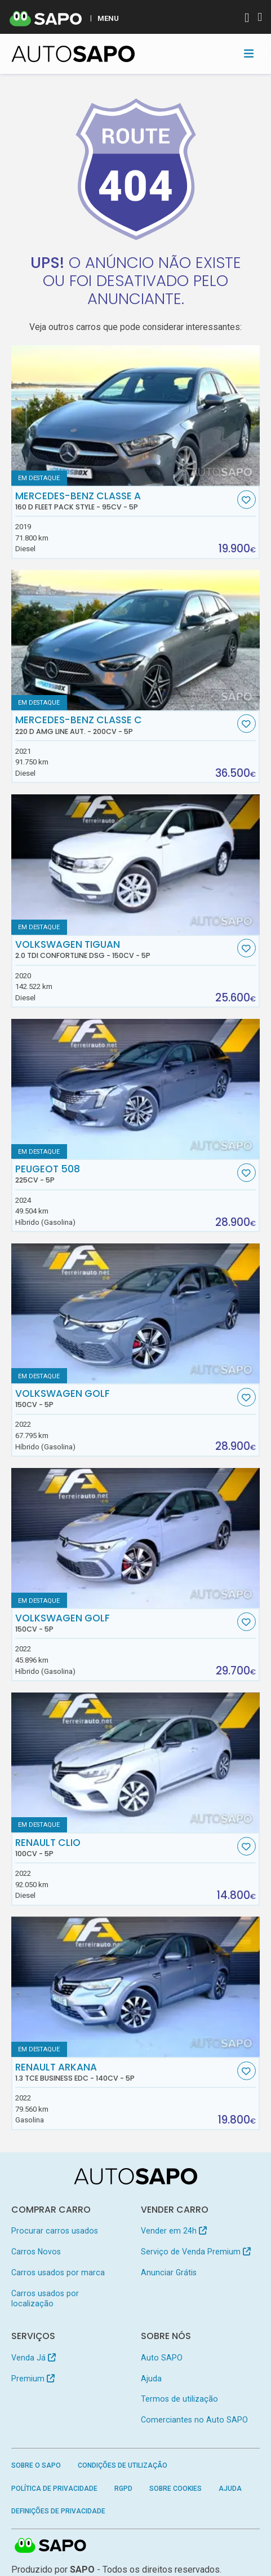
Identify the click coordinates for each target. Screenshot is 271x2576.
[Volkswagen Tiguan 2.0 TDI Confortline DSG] (135, 864)
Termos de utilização (179, 2398)
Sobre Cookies (175, 2489)
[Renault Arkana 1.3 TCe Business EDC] (135, 1986)
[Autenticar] (247, 19)
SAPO (50, 2546)
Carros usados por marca (58, 2272)
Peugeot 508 (124, 1174)
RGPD (123, 2489)
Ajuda (151, 2378)
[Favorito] (246, 499)
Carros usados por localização (45, 2298)
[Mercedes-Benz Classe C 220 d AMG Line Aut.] (135, 640)
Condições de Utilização (122, 2465)
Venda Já (33, 2357)
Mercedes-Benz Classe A (124, 501)
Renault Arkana (124, 2072)
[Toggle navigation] (248, 53)
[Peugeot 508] (135, 1089)
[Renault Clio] (135, 1763)
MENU (108, 18)
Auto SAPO (162, 2357)
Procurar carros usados (54, 2230)
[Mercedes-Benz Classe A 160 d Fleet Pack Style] (135, 415)
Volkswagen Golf (124, 1398)
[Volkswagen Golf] (135, 1313)
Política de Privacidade (54, 2489)
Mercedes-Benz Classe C (124, 725)
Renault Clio (124, 1847)
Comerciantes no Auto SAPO (194, 2419)
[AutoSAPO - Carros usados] (73, 54)
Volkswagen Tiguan (124, 949)
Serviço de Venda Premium (196, 2251)
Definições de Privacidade (58, 2511)
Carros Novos (36, 2251)
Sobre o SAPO (36, 2465)
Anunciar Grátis (169, 2272)
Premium (33, 2378)
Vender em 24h (174, 2230)
